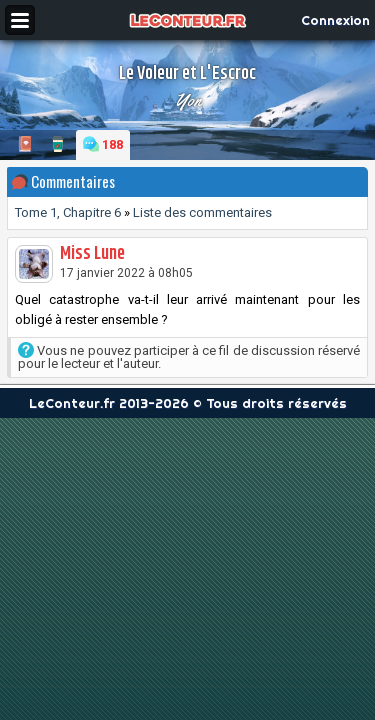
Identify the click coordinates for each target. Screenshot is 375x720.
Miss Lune (92, 254)
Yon (188, 100)
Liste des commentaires (202, 212)
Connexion (335, 20)
